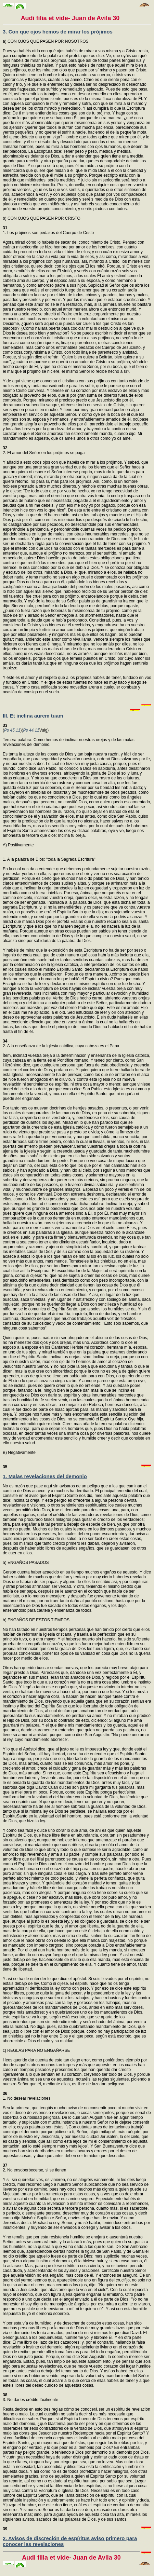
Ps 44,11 (31, 730)
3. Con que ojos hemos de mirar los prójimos (58, 32)
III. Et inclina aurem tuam (33, 716)
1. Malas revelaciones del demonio (45, 1476)
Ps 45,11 (12, 730)
